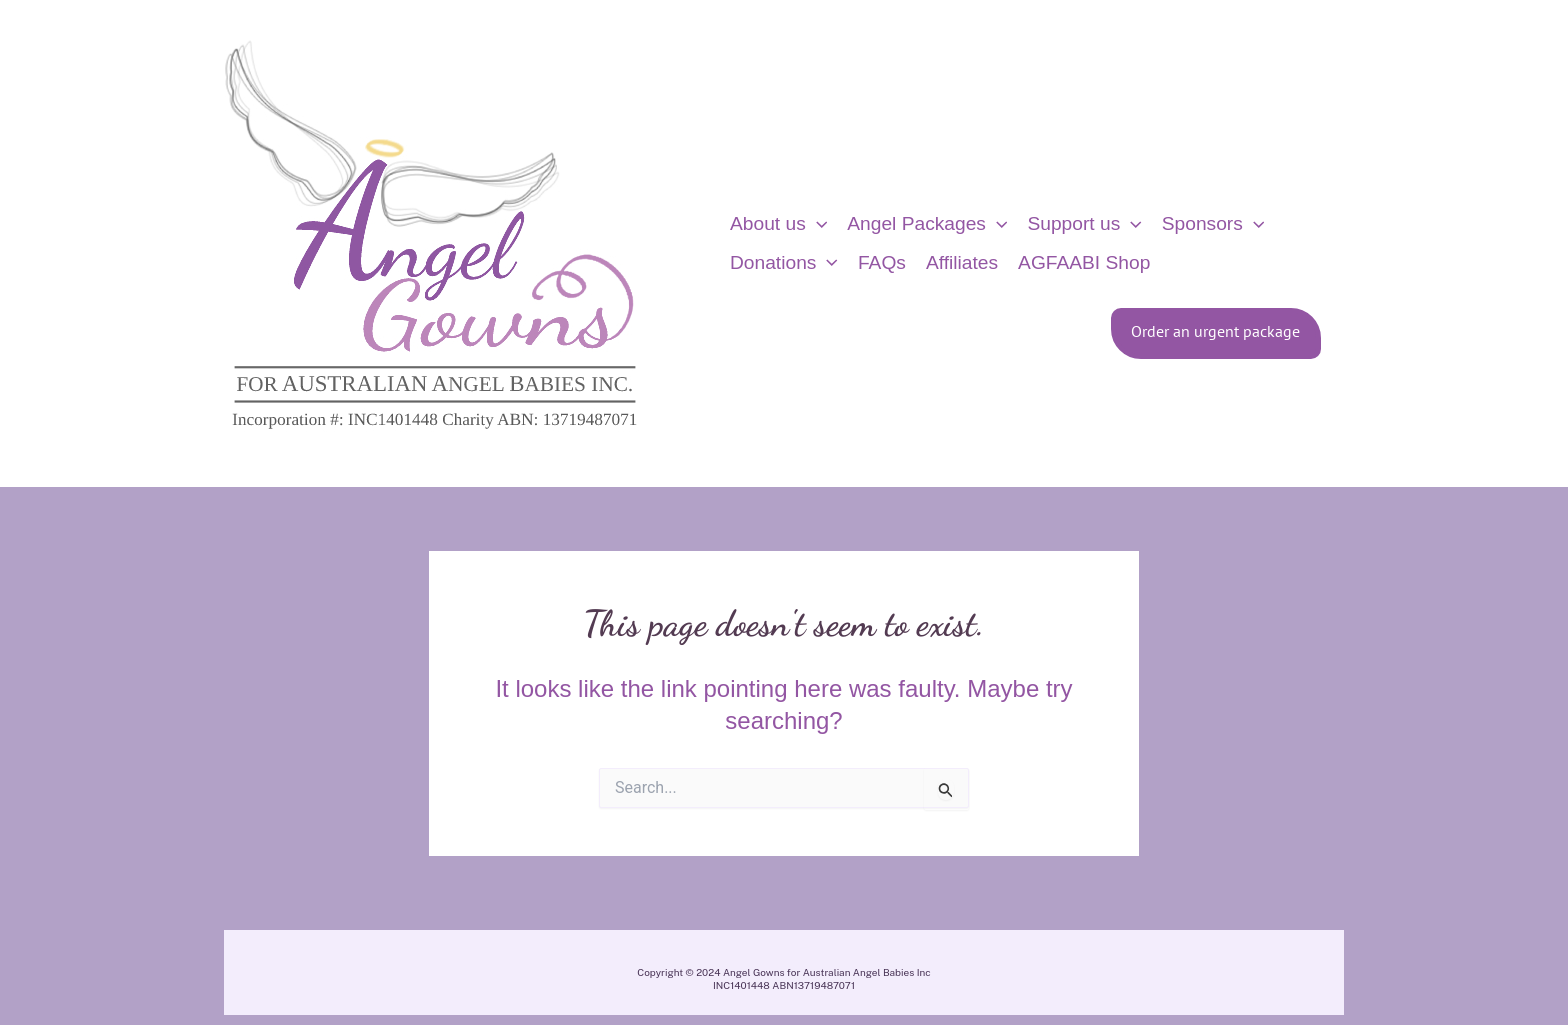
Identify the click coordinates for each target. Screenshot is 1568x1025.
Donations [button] (784, 263)
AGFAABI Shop (1084, 262)
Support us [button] (1084, 224)
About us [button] (778, 224)
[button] (817, 224)
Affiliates (962, 262)
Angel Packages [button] (927, 224)
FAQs (882, 262)
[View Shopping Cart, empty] (1377, 243)
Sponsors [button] (1213, 224)
